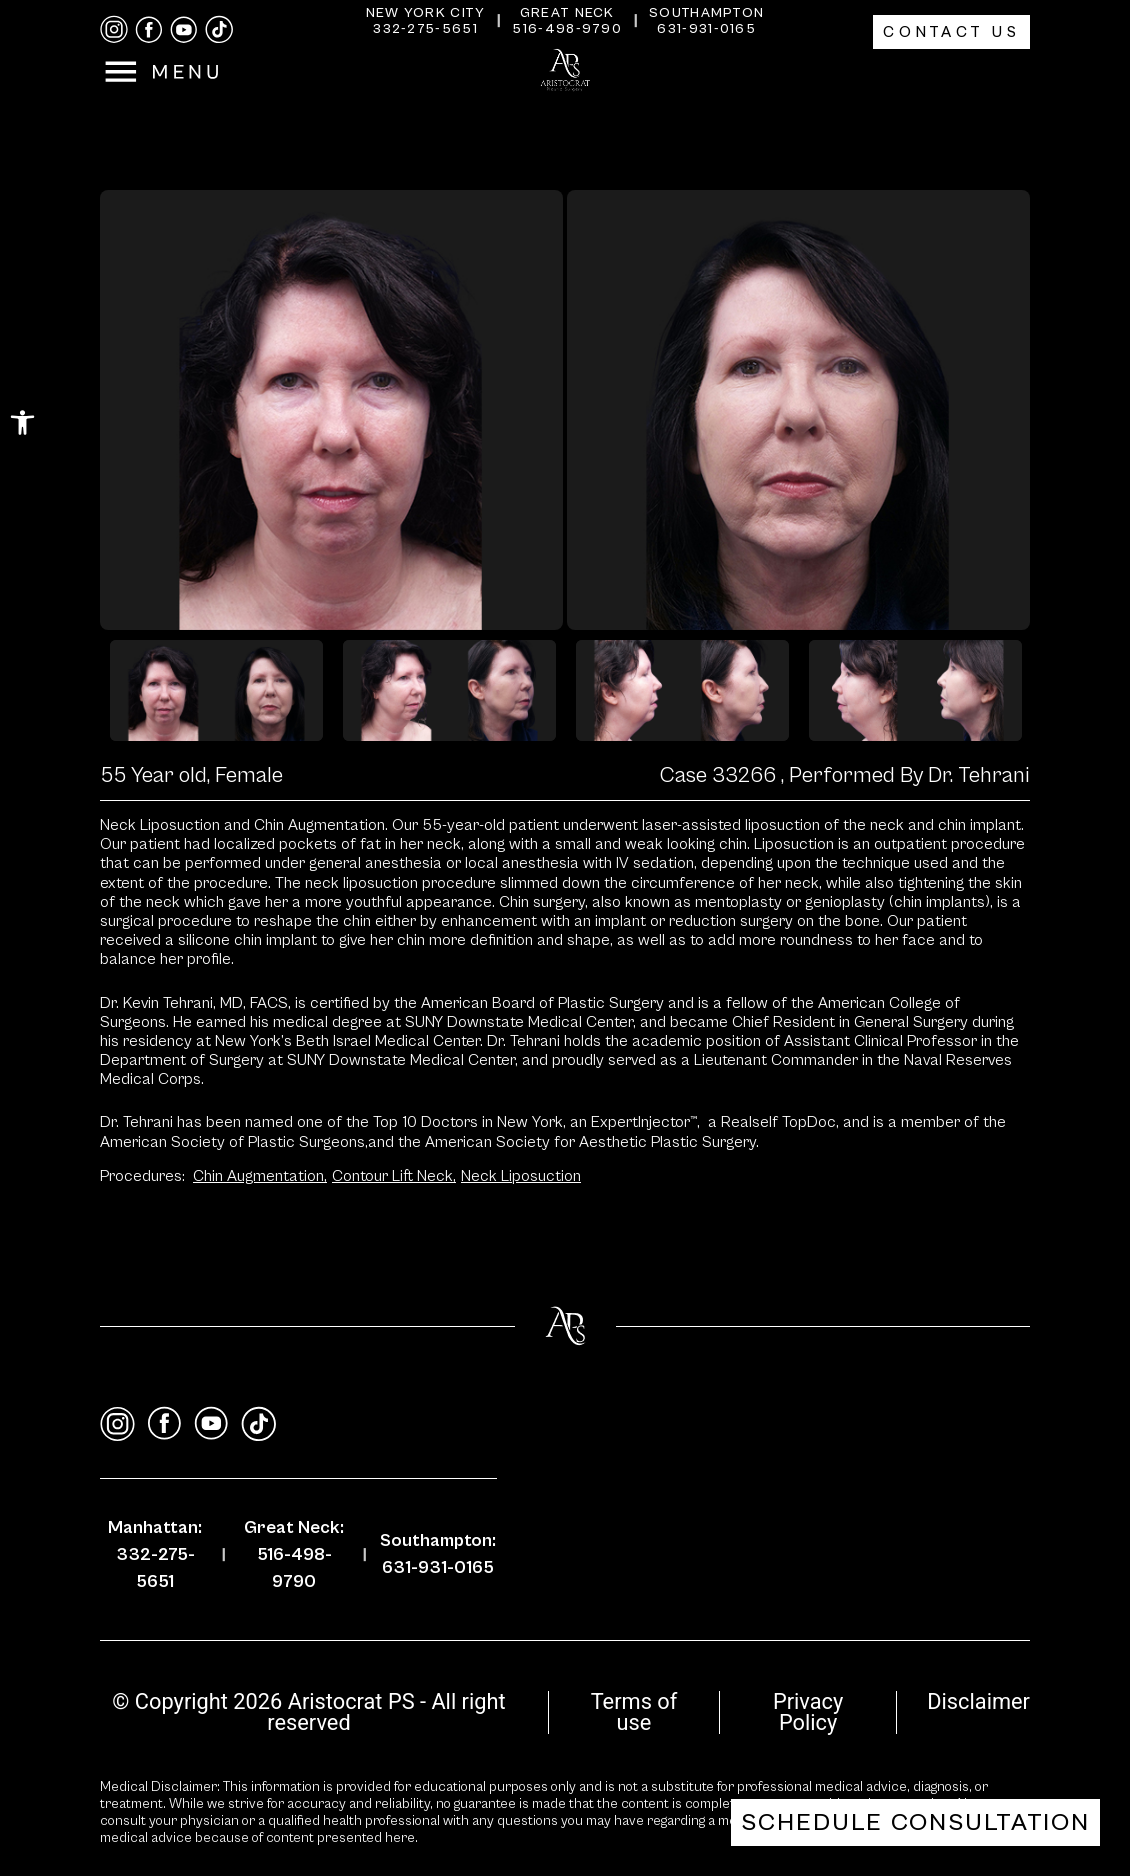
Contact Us (951, 32)
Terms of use (634, 1712)
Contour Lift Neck (394, 1176)
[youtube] (184, 30)
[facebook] (149, 30)
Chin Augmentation (260, 1176)
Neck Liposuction (521, 1176)
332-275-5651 (425, 29)
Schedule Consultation (915, 1822)
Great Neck (567, 13)
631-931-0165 (706, 29)
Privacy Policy (808, 1712)
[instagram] (114, 29)
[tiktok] (219, 29)
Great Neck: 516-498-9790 (294, 1554)
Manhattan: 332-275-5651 (155, 1554)
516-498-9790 (567, 29)
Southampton (706, 13)
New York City (426, 13)
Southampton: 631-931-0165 (438, 1554)
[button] (22, 422)
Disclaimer (978, 1701)
